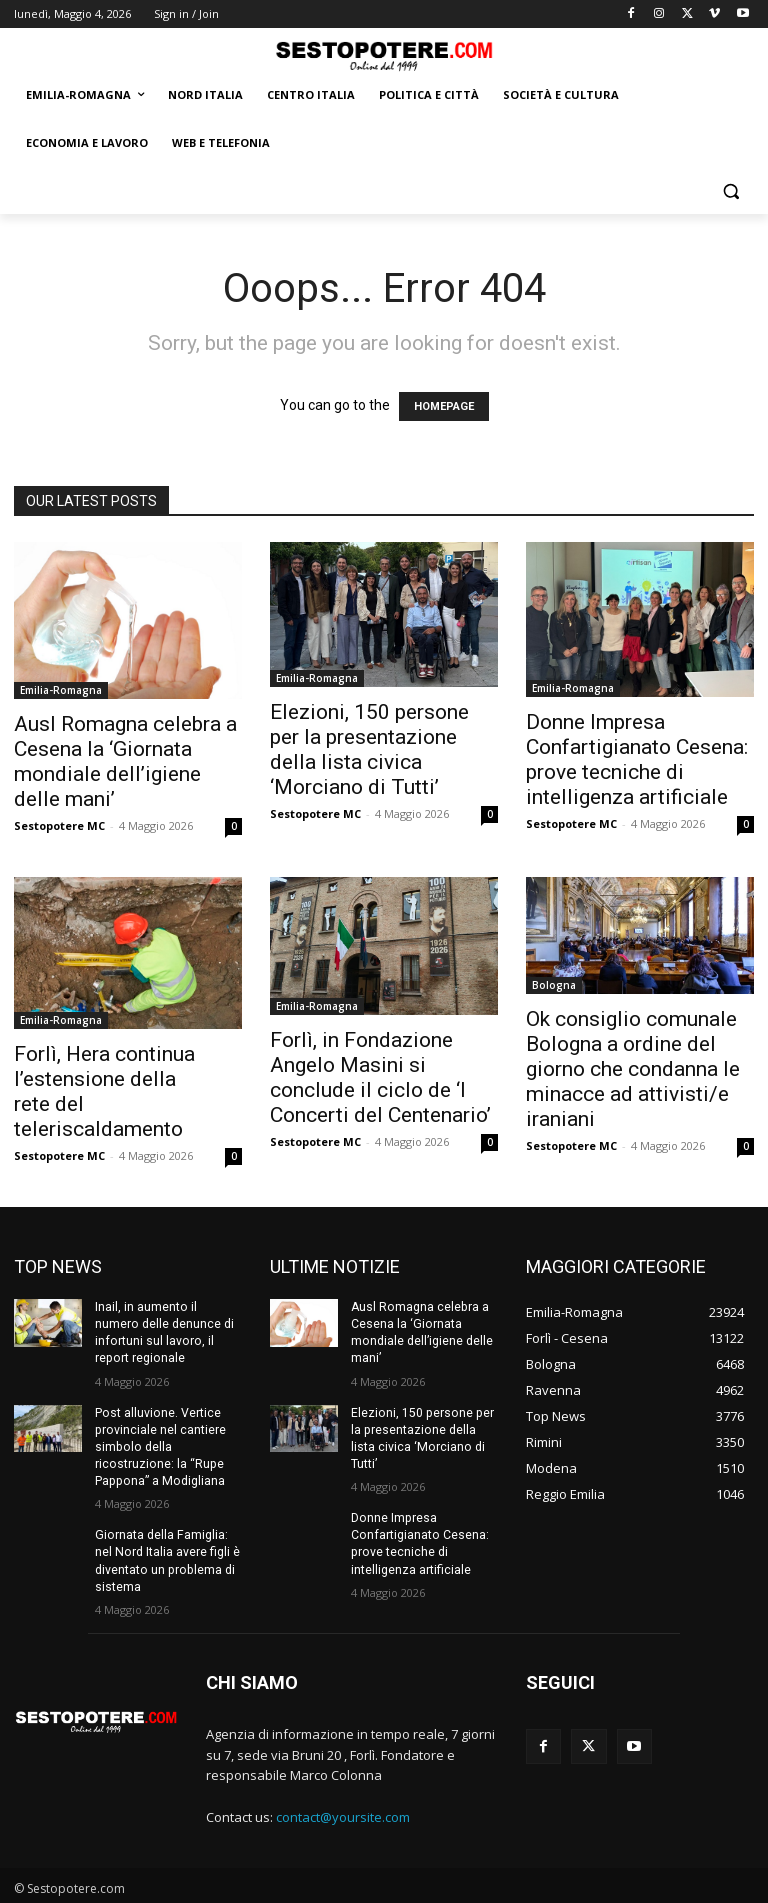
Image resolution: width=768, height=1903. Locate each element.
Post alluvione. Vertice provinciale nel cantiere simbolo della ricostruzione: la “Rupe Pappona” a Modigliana (159, 1444)
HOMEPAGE (444, 406)
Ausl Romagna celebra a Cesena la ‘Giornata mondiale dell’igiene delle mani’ (125, 761)
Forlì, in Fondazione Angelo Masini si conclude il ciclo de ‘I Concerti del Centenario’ (380, 1077)
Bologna (554, 985)
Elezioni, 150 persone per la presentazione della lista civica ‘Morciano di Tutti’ (369, 749)
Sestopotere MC (59, 825)
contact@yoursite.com (343, 1813)
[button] (730, 191)
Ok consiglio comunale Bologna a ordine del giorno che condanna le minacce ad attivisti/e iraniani (633, 1069)
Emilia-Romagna (61, 690)
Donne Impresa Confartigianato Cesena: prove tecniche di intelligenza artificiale (637, 759)
